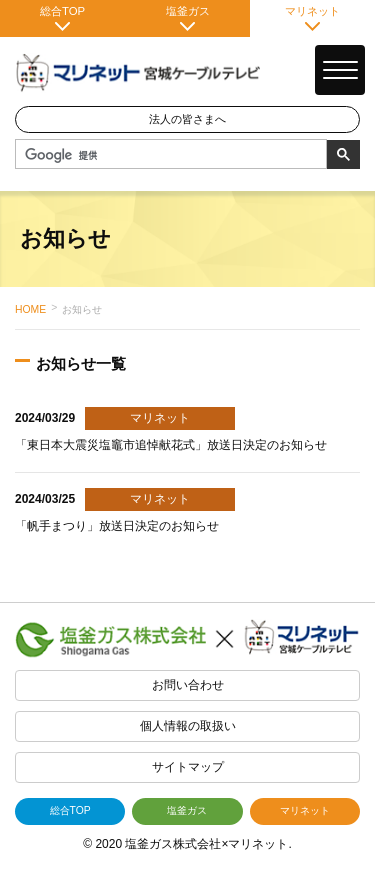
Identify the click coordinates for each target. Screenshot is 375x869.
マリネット (312, 18)
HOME (30, 309)
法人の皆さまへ (187, 119)
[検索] (169, 155)
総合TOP (62, 18)
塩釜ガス (187, 18)
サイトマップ (188, 767)
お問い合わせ (188, 685)
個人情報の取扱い (188, 726)
